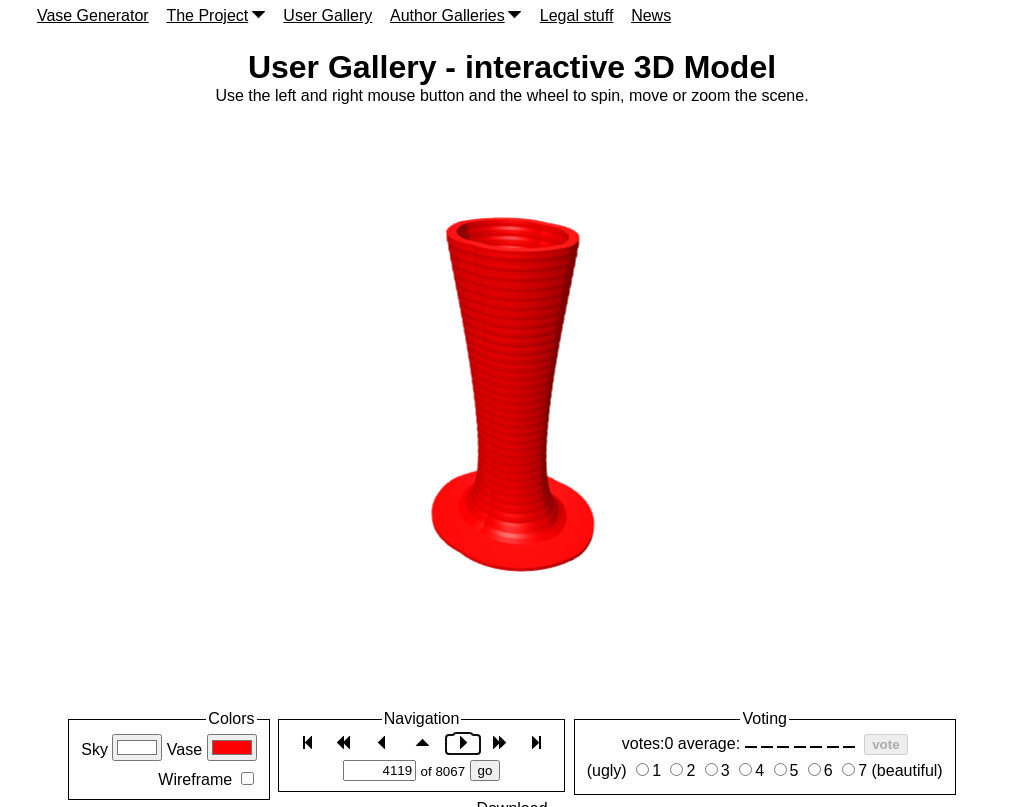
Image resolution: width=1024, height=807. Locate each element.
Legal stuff (577, 15)
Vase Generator (93, 15)
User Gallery (327, 15)
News (651, 15)
